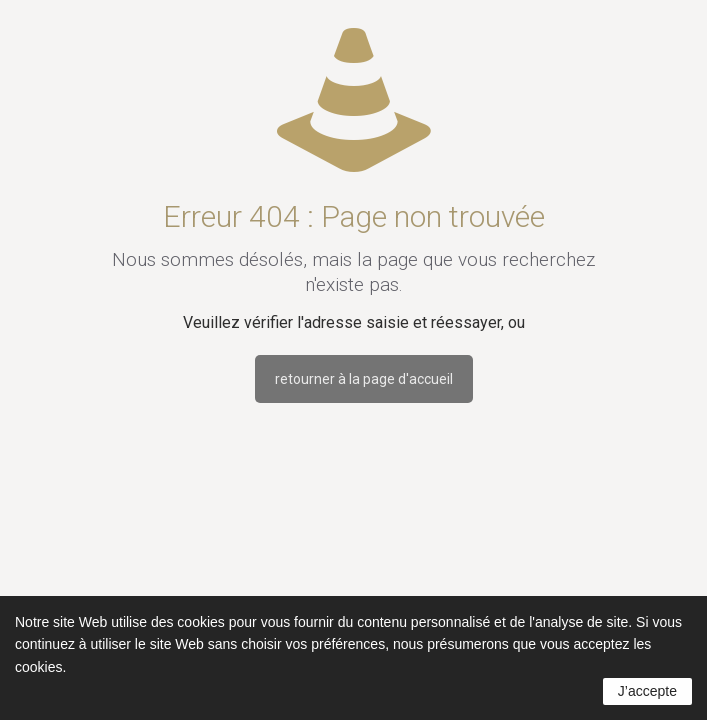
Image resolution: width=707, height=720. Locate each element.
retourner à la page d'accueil (364, 379)
